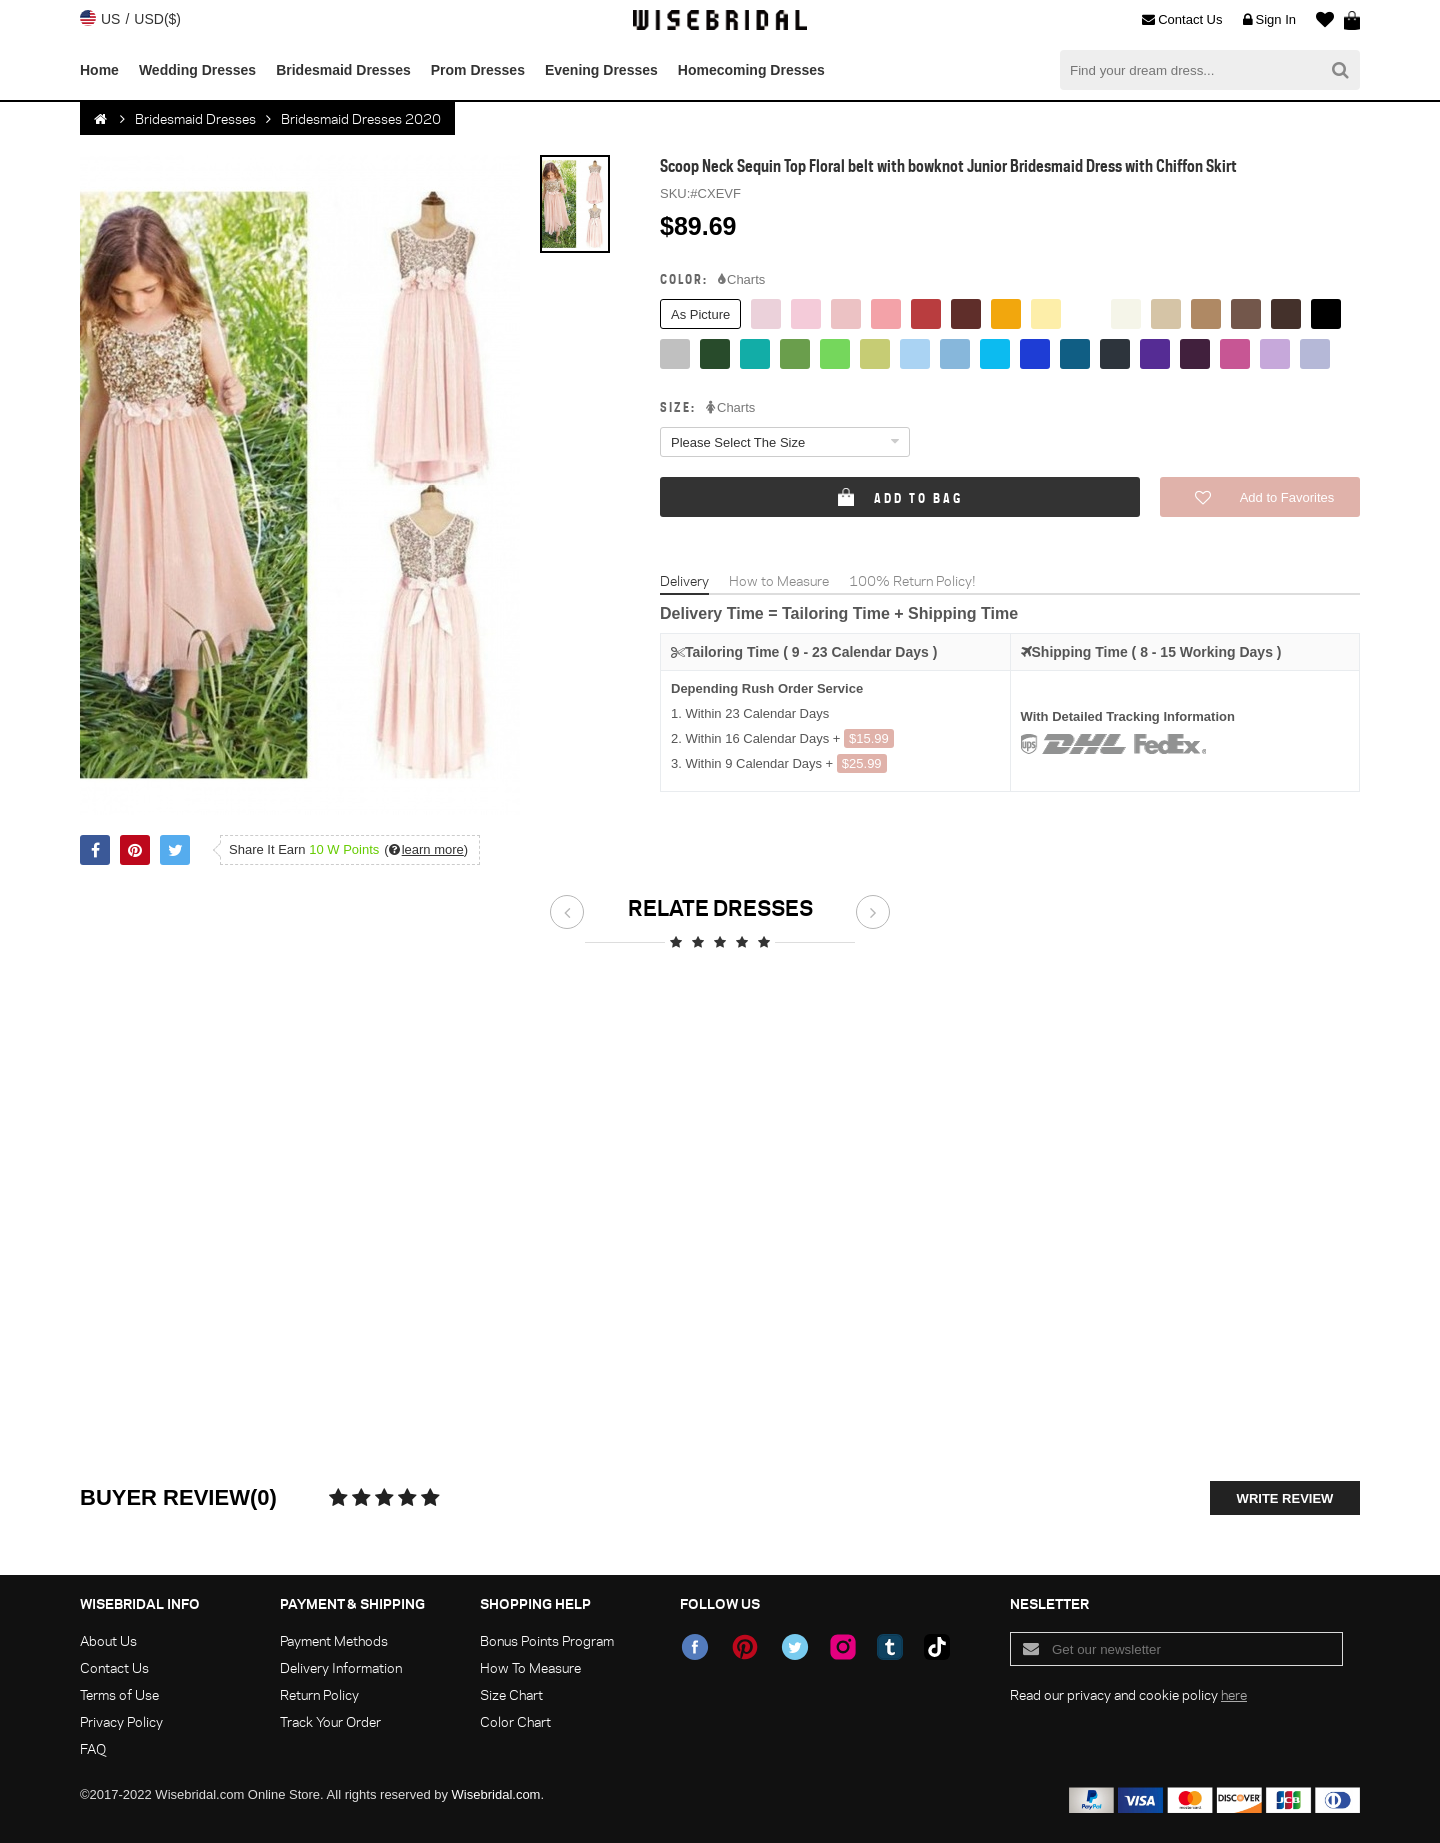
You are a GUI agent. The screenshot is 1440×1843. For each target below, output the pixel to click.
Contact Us (1182, 20)
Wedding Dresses (197, 70)
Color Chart (515, 1721)
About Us (108, 1640)
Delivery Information (341, 1667)
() (426, 849)
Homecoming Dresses (751, 70)
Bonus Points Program (547, 1640)
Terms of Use (119, 1694)
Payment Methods (334, 1640)
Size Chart (511, 1694)
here (1234, 1694)
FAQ (93, 1748)
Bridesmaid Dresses (343, 70)
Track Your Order (330, 1721)
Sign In (1269, 20)
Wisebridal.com (496, 1794)
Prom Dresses (478, 70)
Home (99, 70)
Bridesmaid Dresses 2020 (361, 118)
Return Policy (319, 1694)
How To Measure (530, 1667)
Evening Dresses (601, 70)
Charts (741, 280)
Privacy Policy (121, 1721)
